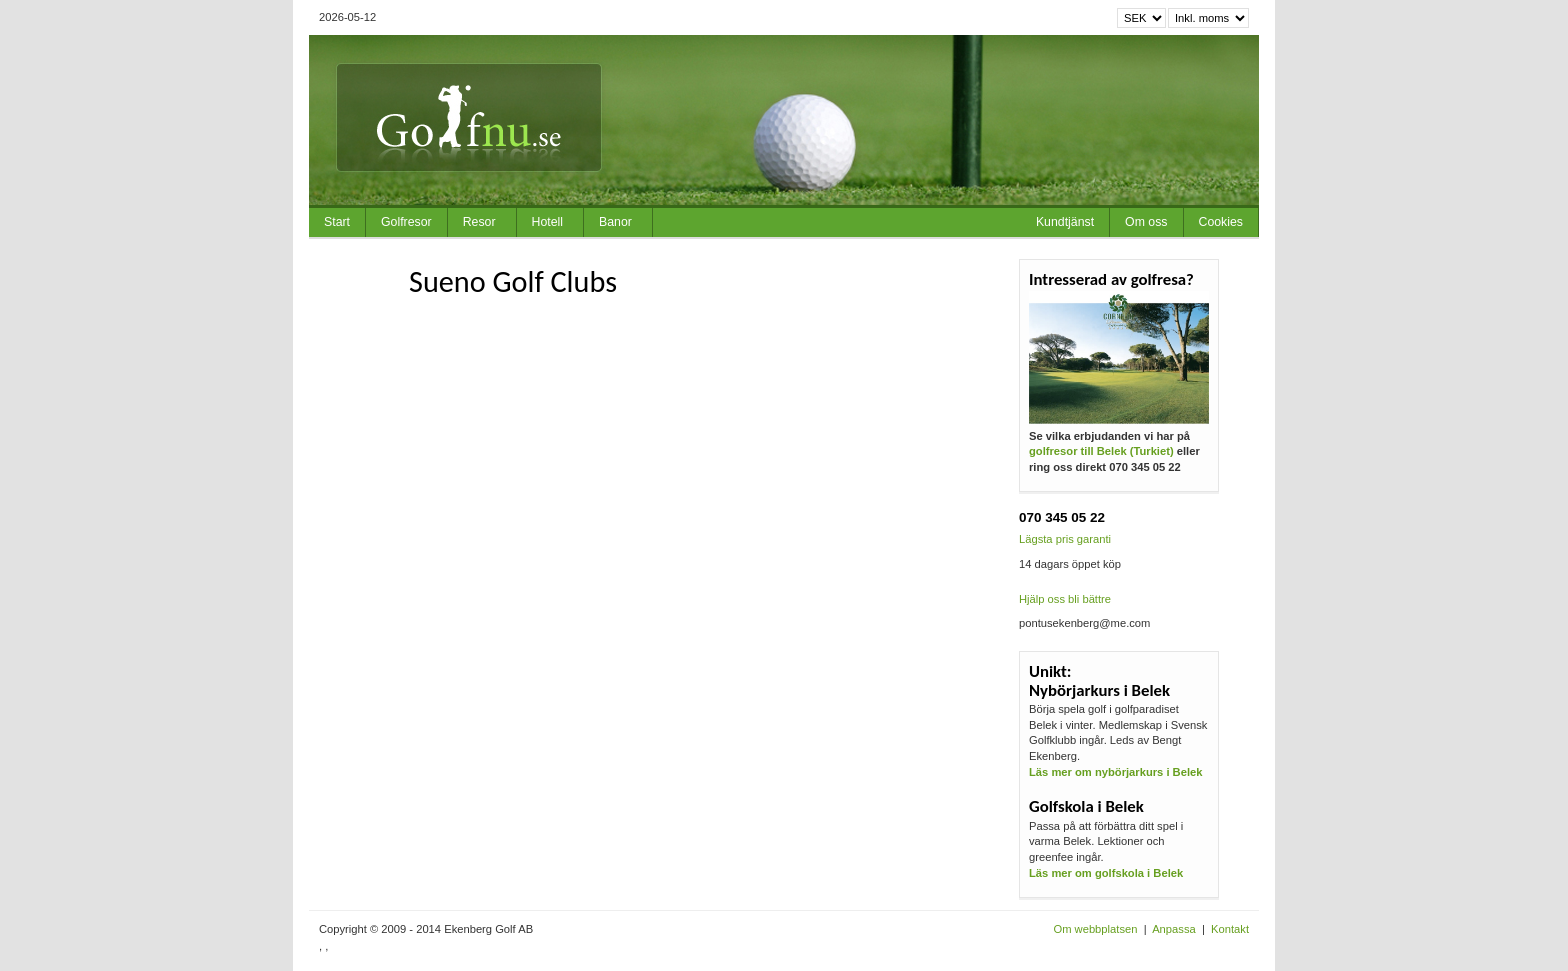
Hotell (547, 222)
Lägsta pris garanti (1065, 539)
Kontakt (1230, 929)
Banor (615, 222)
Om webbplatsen (1095, 929)
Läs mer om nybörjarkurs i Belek (1115, 772)
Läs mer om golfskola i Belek (1106, 873)
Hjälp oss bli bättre (1065, 599)
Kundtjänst (1065, 222)
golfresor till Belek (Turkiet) (1101, 451)
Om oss (1146, 222)
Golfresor (406, 222)
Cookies (1221, 222)
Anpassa (1174, 929)
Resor (479, 222)
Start (337, 222)
